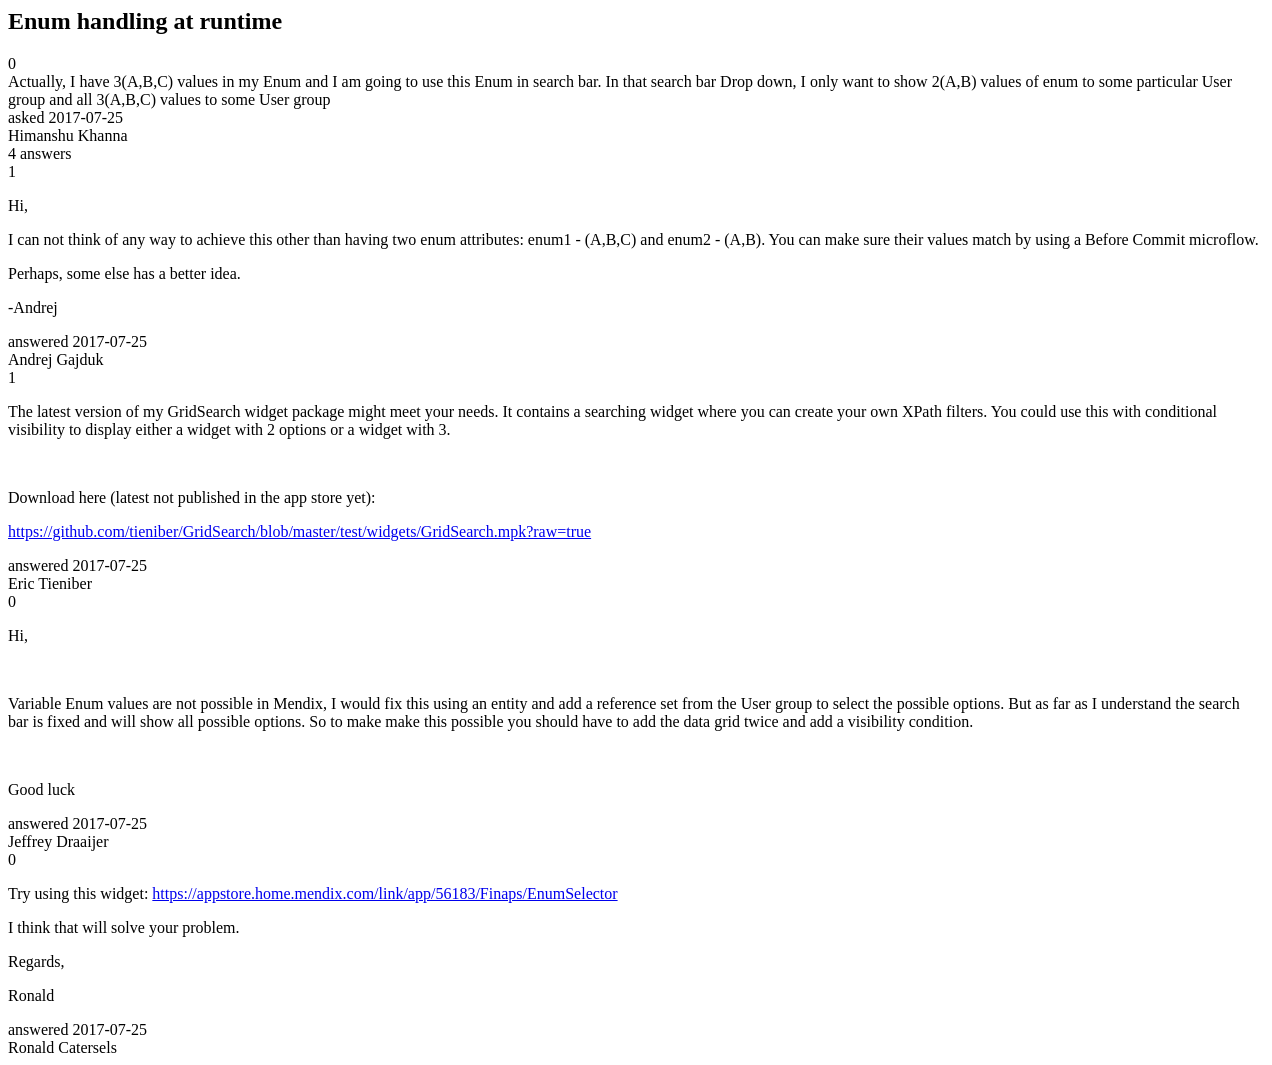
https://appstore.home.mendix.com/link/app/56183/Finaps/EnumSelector (384, 893)
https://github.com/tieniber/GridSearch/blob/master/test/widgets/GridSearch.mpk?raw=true (299, 531)
